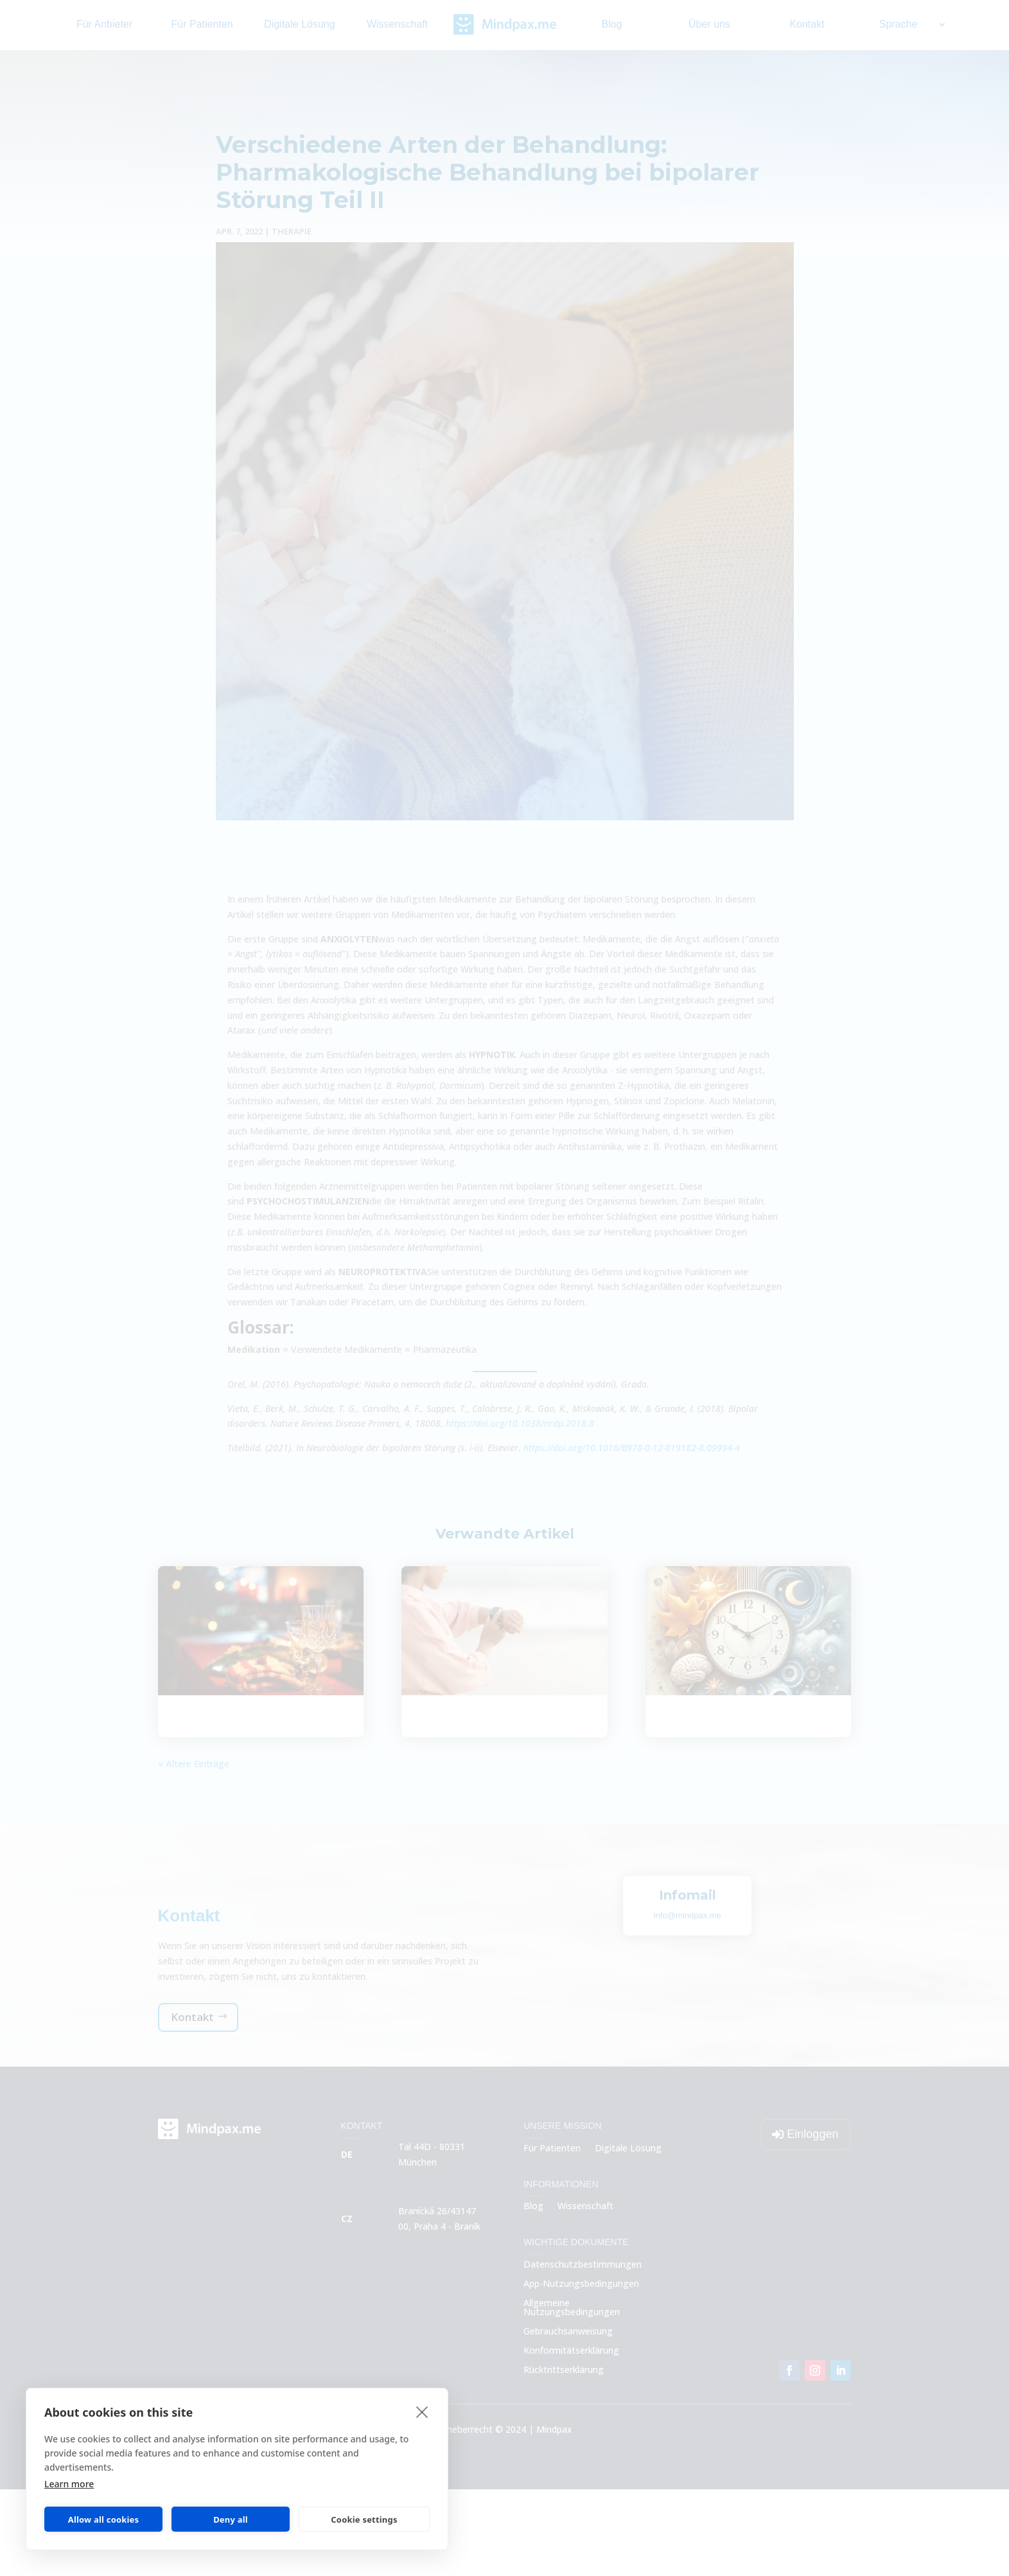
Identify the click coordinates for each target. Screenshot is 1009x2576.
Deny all (230, 2519)
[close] (422, 2411)
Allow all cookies (103, 2519)
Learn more (69, 2484)
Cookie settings (364, 2519)
